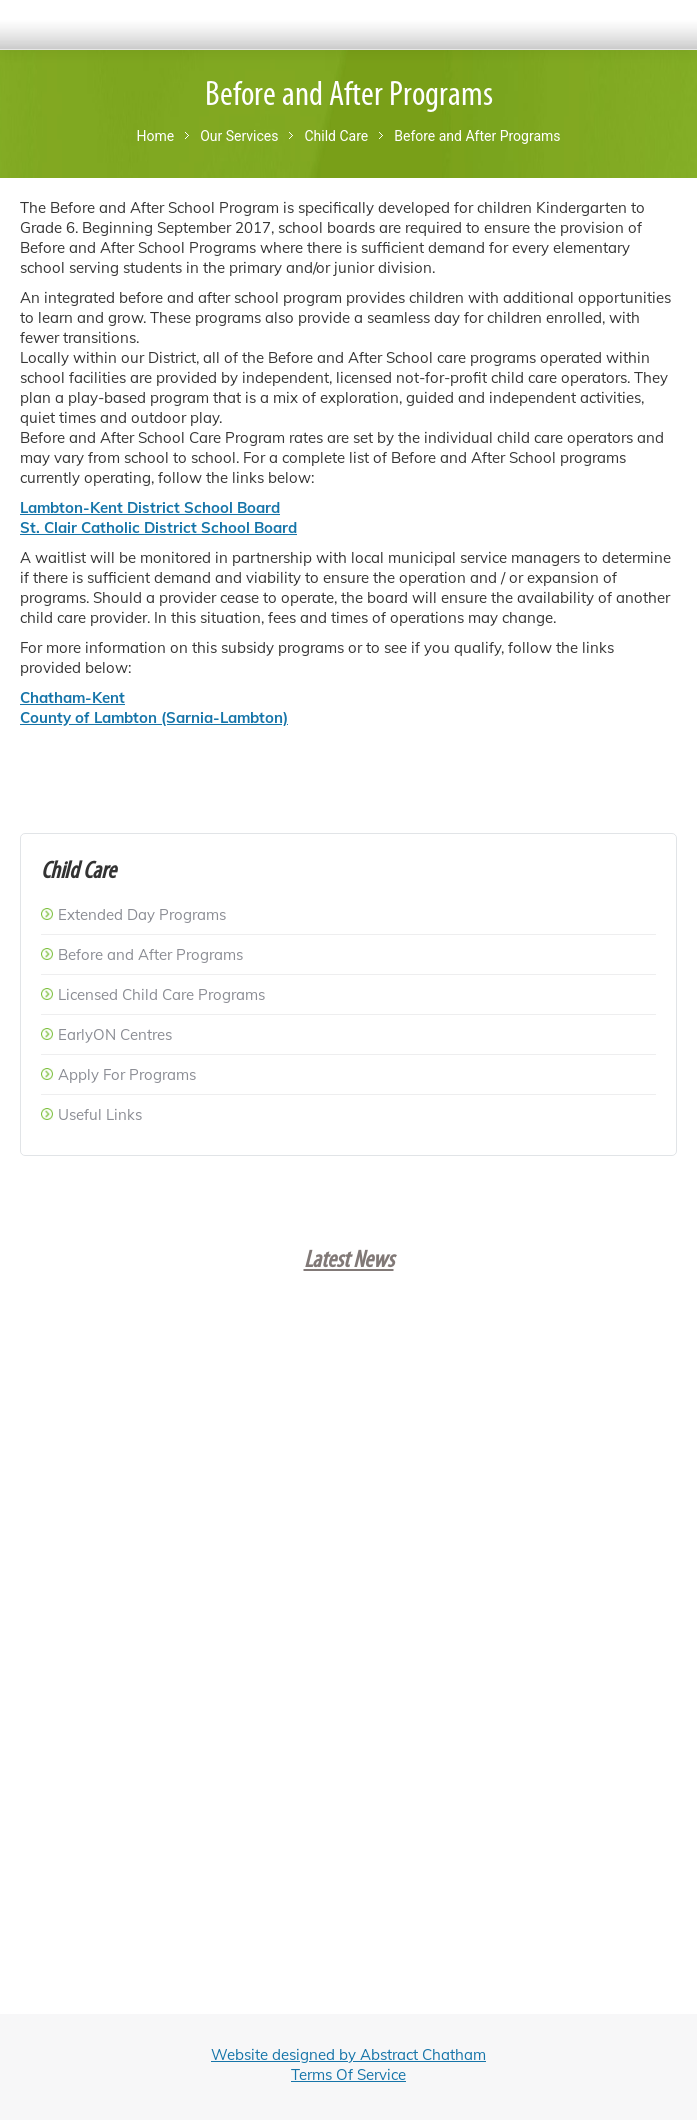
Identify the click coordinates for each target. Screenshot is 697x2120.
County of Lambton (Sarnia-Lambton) (154, 717)
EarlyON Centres (115, 1034)
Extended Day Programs (142, 914)
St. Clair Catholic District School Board (158, 527)
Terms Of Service (348, 2074)
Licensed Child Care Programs (161, 994)
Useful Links (100, 1114)
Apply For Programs (127, 1074)
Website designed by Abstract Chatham (348, 2054)
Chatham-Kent (72, 697)
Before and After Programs (150, 954)
